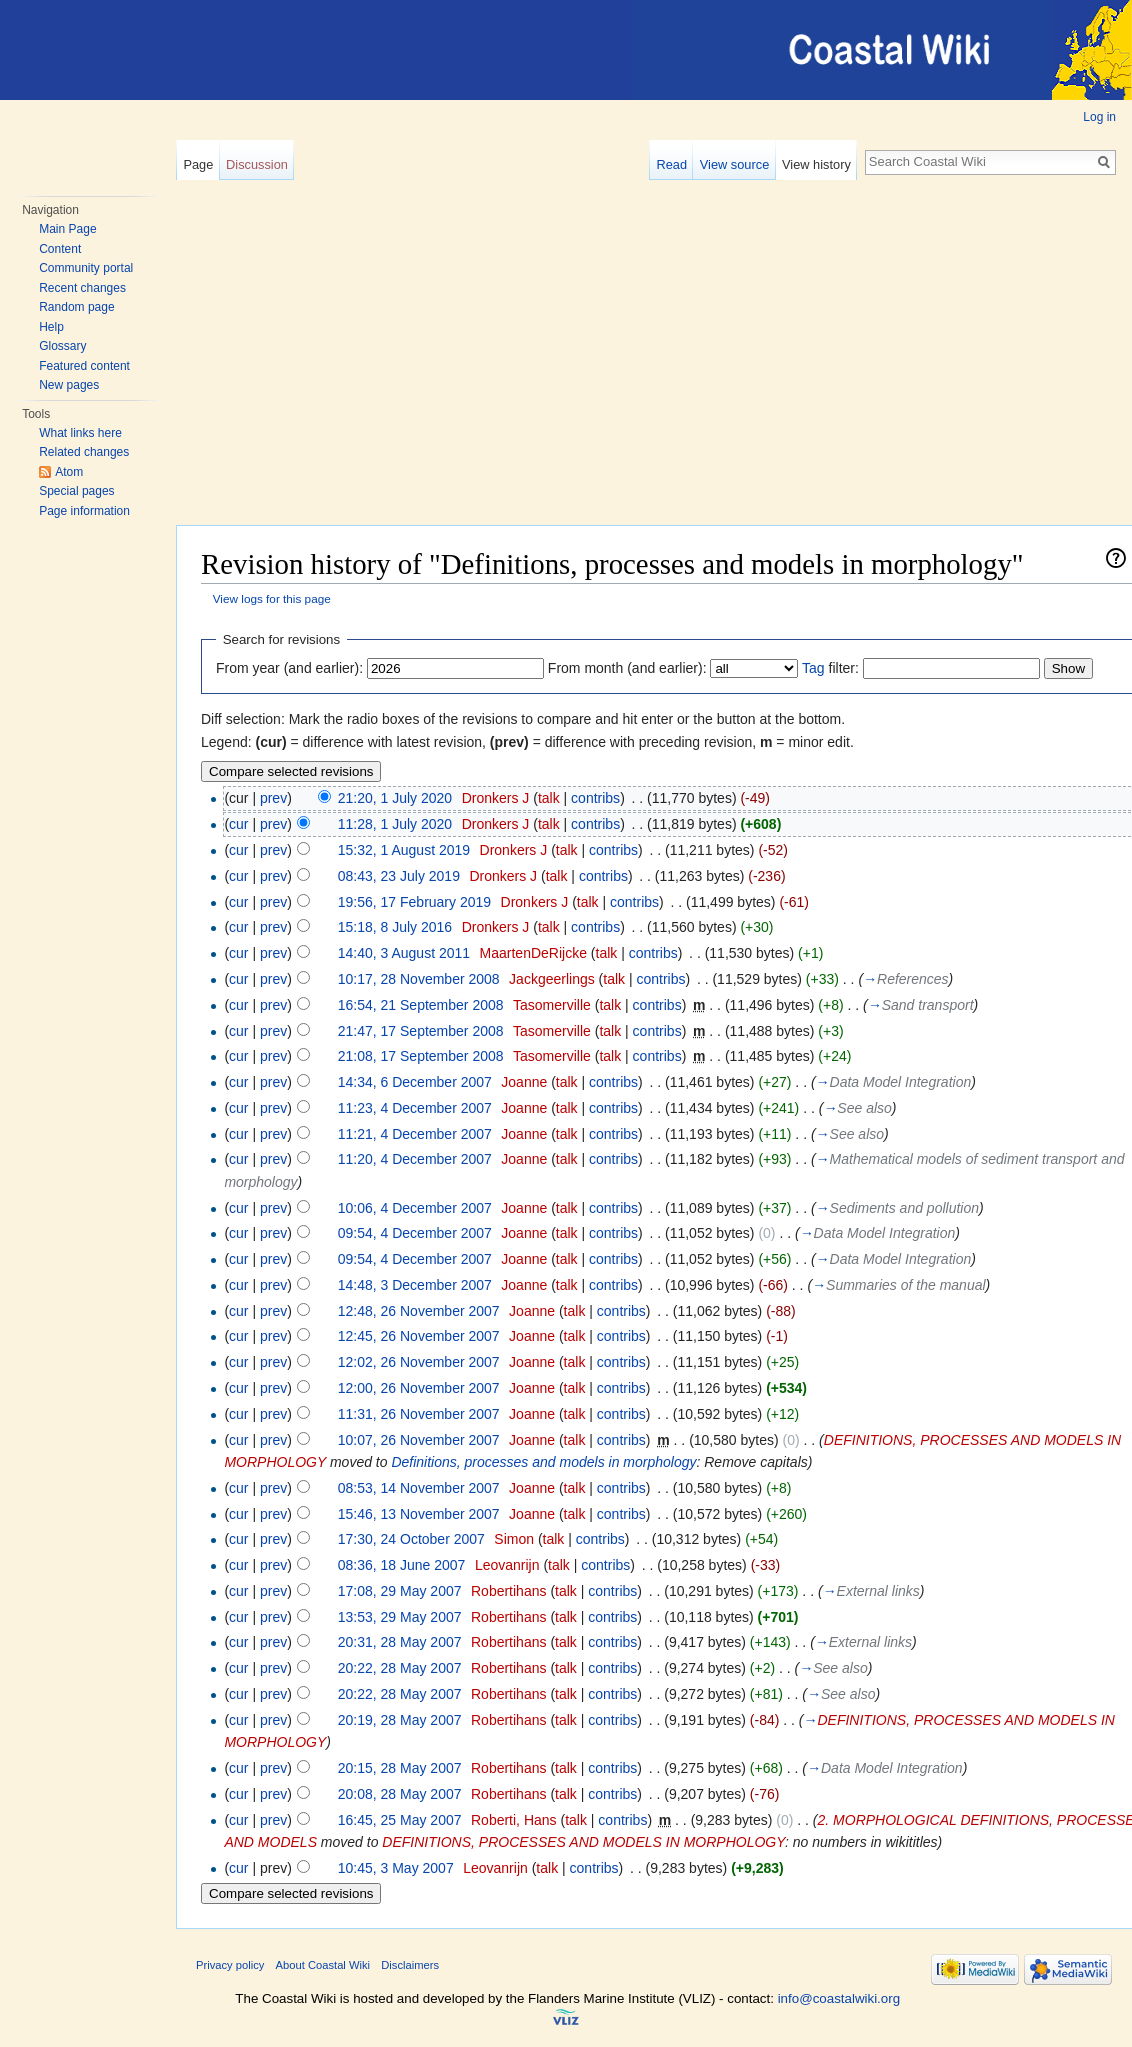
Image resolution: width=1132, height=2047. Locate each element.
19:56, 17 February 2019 (414, 902)
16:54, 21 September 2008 (421, 1005)
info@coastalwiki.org (839, 1998)
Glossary (62, 346)
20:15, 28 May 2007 (400, 1768)
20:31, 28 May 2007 (400, 1642)
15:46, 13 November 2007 (419, 1514)
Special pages (76, 491)
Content (60, 249)
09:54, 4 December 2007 (415, 1233)
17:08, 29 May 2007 (400, 1591)
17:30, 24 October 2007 (411, 1539)
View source (734, 164)
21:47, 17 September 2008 (421, 1031)
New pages (69, 385)
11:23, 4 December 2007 (415, 1108)
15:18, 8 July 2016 (395, 927)
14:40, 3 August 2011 (404, 953)
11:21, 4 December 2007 (415, 1134)
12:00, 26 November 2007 (419, 1388)
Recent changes (82, 288)
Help (51, 327)
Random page (76, 307)
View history (816, 164)
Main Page (67, 229)
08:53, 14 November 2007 (419, 1488)
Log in (1099, 117)
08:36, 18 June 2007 (402, 1565)
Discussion (257, 164)
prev (273, 798)
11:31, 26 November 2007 (419, 1414)
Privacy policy (230, 1965)
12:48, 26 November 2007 (419, 1311)
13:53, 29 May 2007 (400, 1617)
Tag (813, 668)
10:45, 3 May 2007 (396, 1868)
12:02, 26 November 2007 (419, 1362)
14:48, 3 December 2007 (415, 1285)
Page (198, 164)
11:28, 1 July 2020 (395, 824)
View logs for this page (272, 598)
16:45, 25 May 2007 (400, 1820)
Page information (84, 511)
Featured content (84, 366)
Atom (69, 472)
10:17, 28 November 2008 (419, 979)
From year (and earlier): (289, 668)
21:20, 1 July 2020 (395, 798)
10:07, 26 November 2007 (419, 1440)
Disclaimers (410, 1965)
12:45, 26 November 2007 (419, 1336)
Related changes (84, 452)
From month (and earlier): (627, 668)
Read (671, 164)
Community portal (86, 268)
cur (238, 824)
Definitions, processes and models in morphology (543, 1462)
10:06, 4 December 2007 (415, 1208)
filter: (830, 668)
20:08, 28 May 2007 (400, 1794)
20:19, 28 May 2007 (400, 1720)
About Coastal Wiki (323, 1965)
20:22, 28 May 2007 (400, 1668)
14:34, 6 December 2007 (415, 1082)
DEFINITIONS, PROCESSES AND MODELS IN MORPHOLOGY (583, 1842)
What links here (80, 433)
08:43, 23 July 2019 (399, 876)
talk (549, 798)
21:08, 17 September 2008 (421, 1056)
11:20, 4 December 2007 (415, 1159)
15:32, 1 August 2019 (404, 850)
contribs (595, 798)
